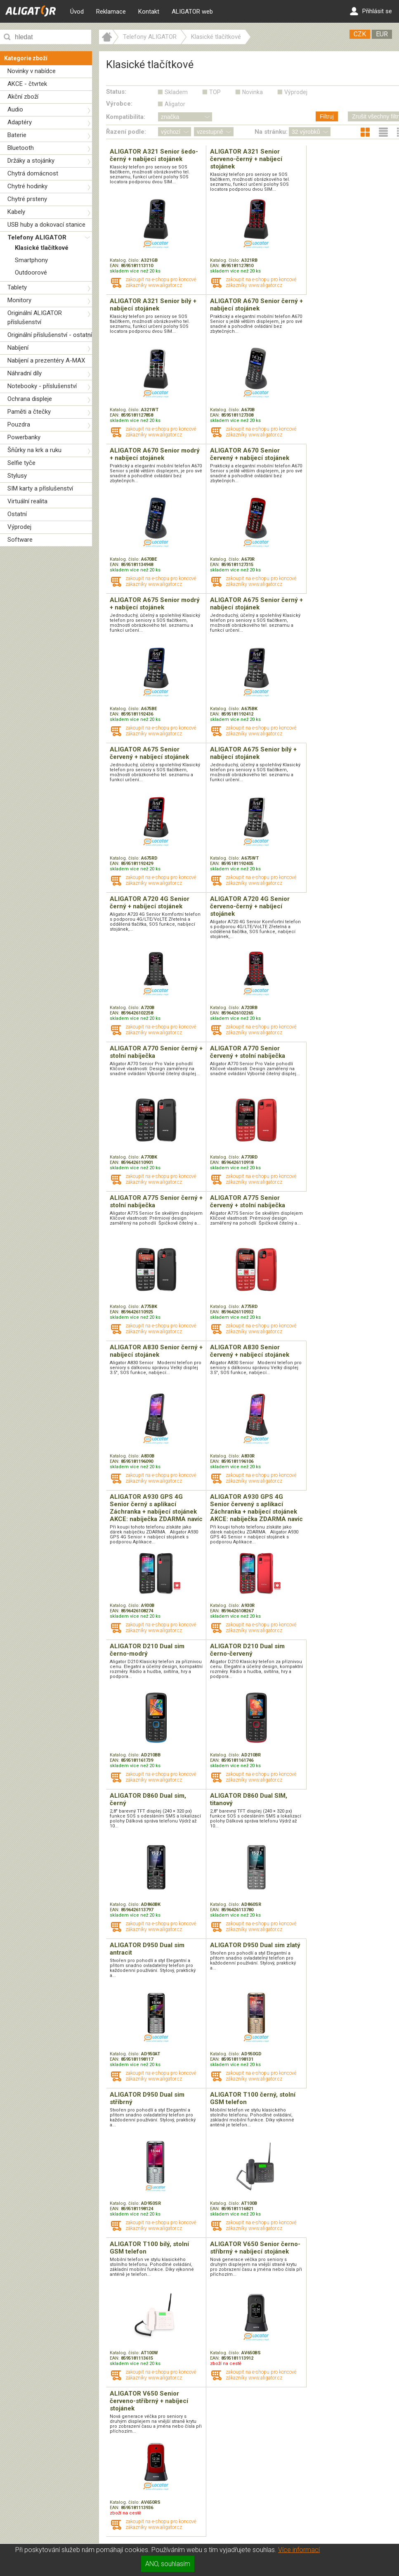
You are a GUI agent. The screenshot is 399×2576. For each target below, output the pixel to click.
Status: (116, 91)
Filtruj (327, 116)
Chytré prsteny (27, 199)
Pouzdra (18, 424)
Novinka (252, 92)
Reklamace (111, 11)
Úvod (77, 11)
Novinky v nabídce (31, 71)
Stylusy (17, 475)
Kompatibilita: (125, 117)
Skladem (176, 92)
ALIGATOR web (192, 11)
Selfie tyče (21, 463)
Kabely (16, 212)
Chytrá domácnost (32, 173)
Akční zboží (22, 96)
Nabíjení (17, 347)
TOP (215, 92)
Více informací (299, 2550)
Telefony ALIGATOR (36, 237)
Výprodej (19, 527)
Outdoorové (31, 272)
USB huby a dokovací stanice (46, 224)
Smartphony (31, 260)
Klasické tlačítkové (41, 247)
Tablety (17, 287)
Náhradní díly (24, 373)
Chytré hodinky (27, 186)
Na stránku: (271, 131)
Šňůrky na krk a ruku (34, 450)
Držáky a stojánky (30, 160)
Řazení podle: (126, 131)
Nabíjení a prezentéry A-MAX (46, 360)
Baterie (16, 135)
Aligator (175, 104)
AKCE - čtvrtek (27, 84)
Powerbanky (23, 437)
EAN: (115, 265)
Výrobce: (119, 103)
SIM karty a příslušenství (40, 488)
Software (20, 539)
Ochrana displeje (29, 399)
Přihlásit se (371, 11)
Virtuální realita (27, 501)
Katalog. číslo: (125, 260)
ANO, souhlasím (167, 2564)
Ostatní (17, 514)
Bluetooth (20, 148)
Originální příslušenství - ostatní (49, 335)
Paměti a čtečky (29, 411)
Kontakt (148, 11)
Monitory (19, 300)
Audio (15, 109)
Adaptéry (19, 122)
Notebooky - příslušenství (42, 386)
